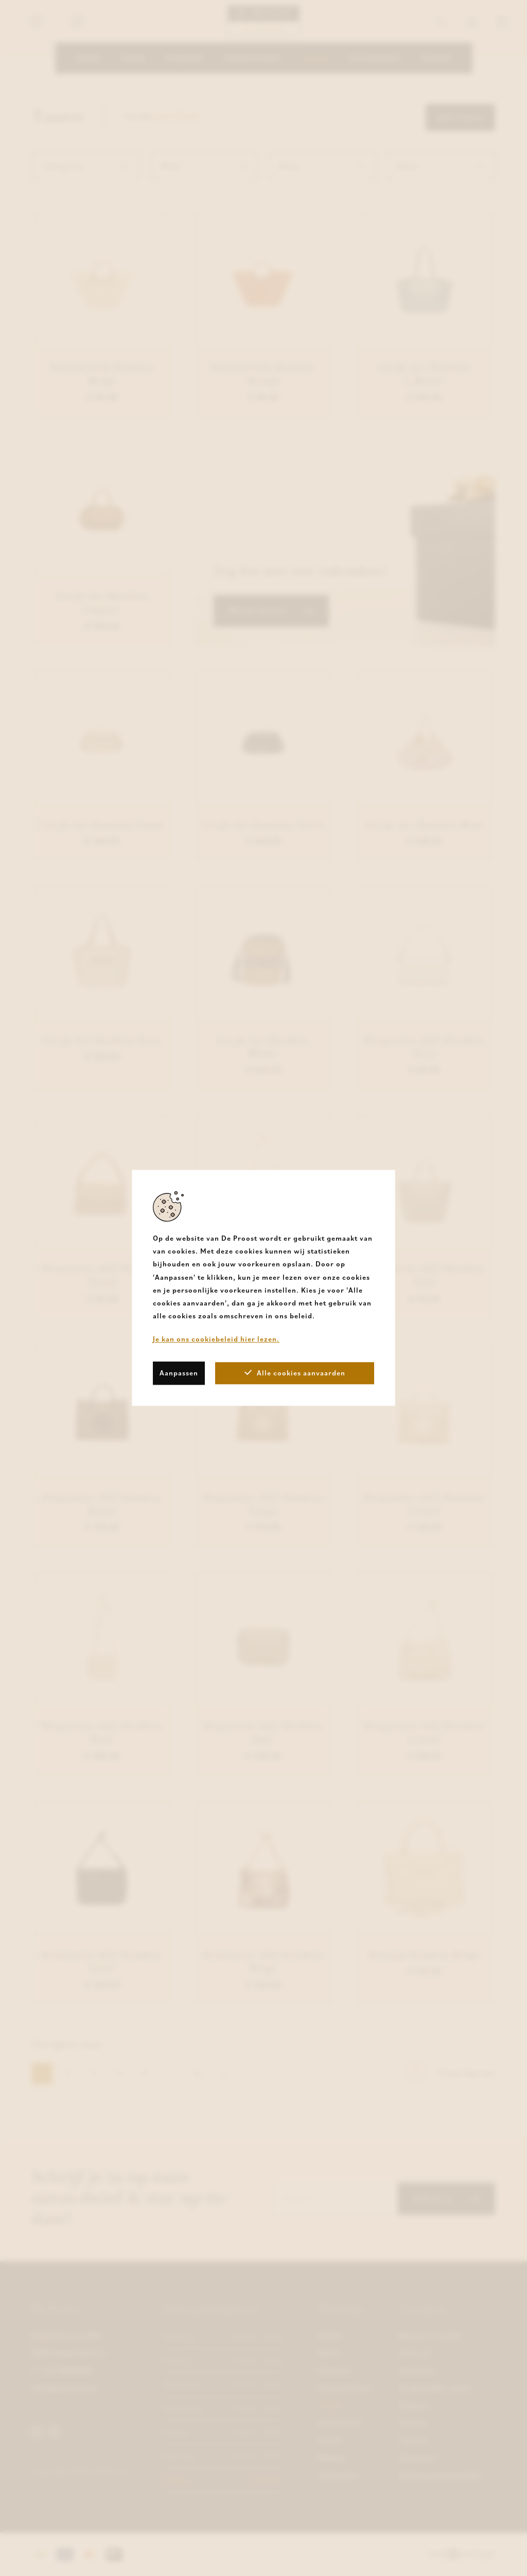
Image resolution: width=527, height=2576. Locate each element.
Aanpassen (179, 1372)
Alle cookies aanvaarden (294, 1372)
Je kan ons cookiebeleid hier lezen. (216, 1339)
